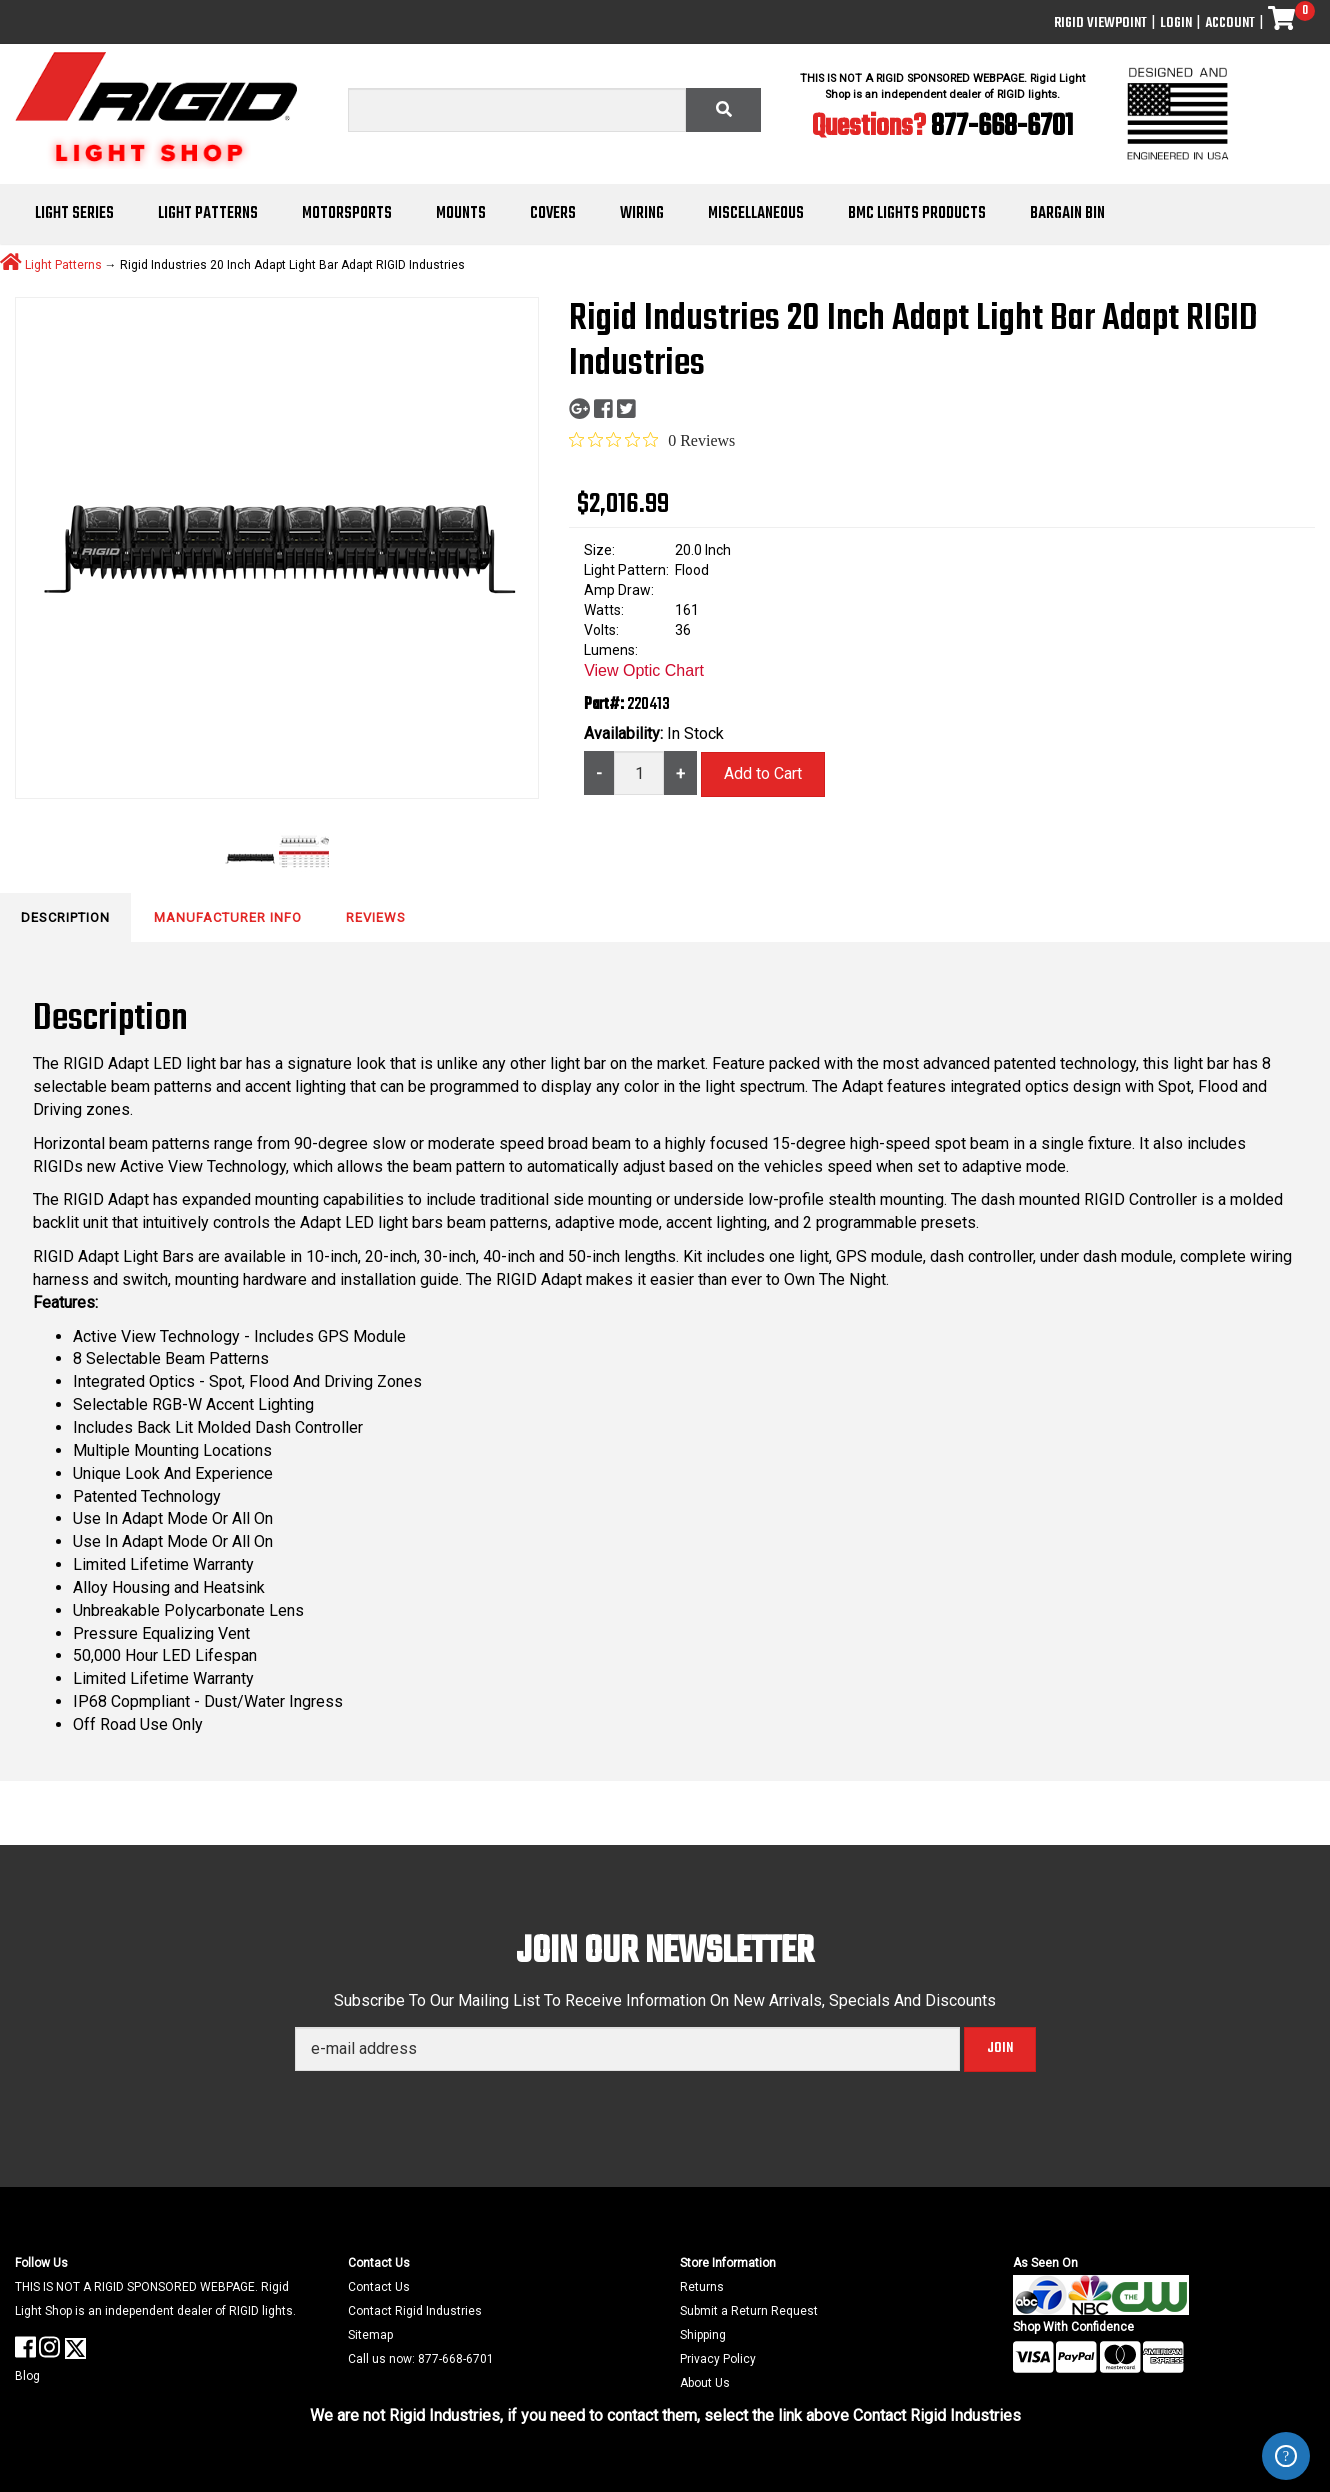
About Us (705, 2383)
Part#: (605, 705)
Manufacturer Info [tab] (228, 917)
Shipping (703, 2335)
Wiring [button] (642, 214)
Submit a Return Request (749, 2311)
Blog (27, 2376)
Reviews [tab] (376, 917)
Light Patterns (63, 264)
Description (110, 1019)
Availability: (625, 733)
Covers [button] (553, 214)
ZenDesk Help (1286, 2456)
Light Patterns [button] (208, 214)
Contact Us (379, 2287)
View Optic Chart (644, 670)
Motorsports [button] (347, 214)
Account (1230, 23)
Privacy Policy (718, 2359)
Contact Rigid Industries (415, 2311)
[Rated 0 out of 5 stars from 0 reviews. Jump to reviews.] (652, 440)
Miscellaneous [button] (756, 214)
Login (1176, 23)
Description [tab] (65, 917)
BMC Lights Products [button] (917, 214)
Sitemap (370, 2335)
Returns (702, 2287)
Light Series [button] (74, 214)
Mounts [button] (461, 214)
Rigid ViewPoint (1100, 23)
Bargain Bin (1067, 214)
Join (1000, 2048)
